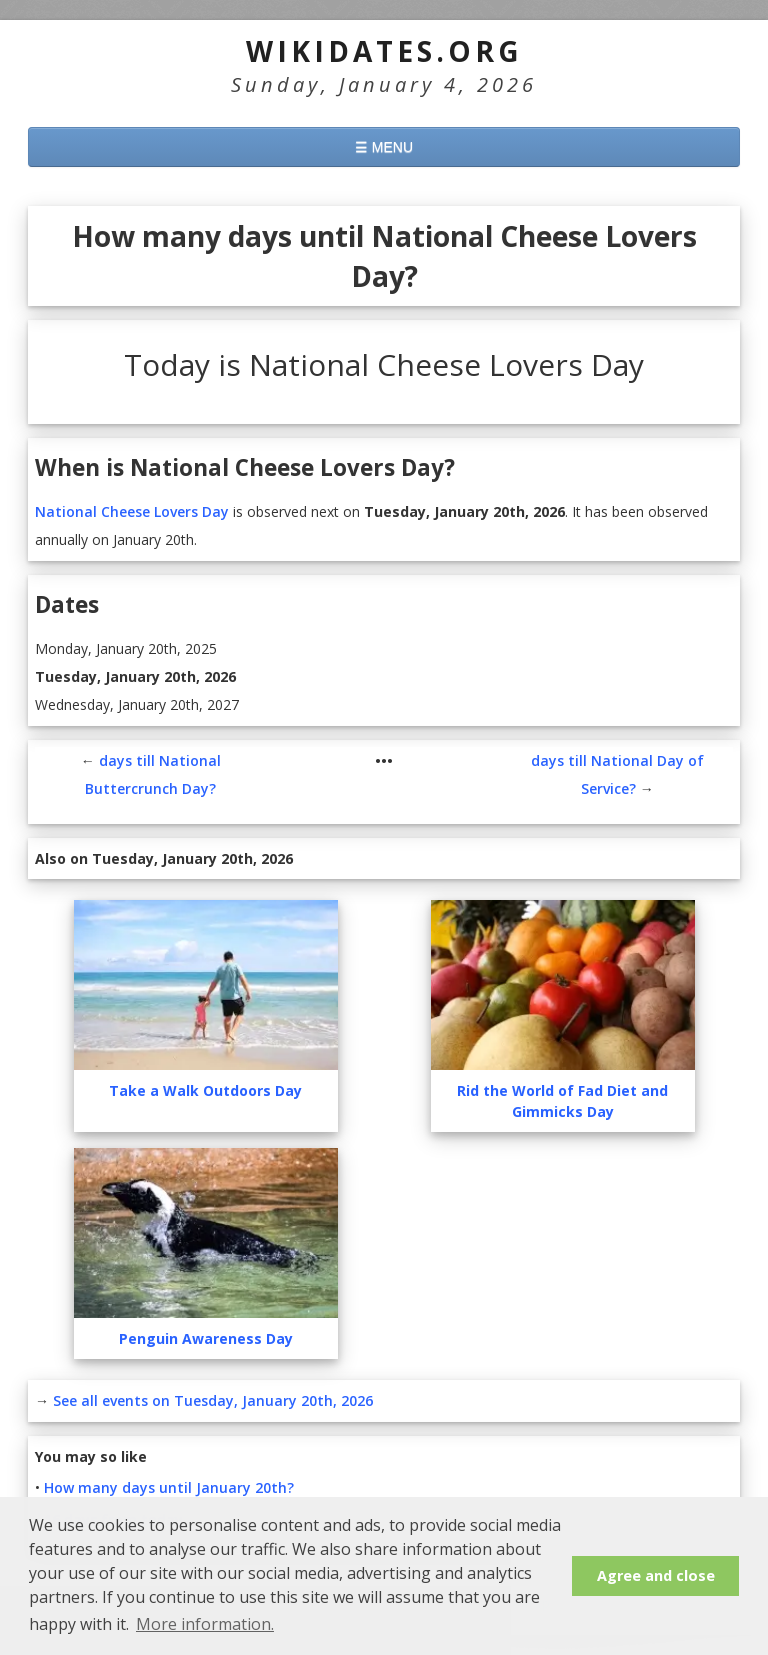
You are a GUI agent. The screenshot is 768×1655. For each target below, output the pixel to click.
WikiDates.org (384, 51)
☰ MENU (384, 147)
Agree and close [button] (656, 1575)
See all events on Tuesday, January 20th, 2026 (213, 1400)
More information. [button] (205, 1624)
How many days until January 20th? (169, 1487)
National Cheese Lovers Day (132, 511)
